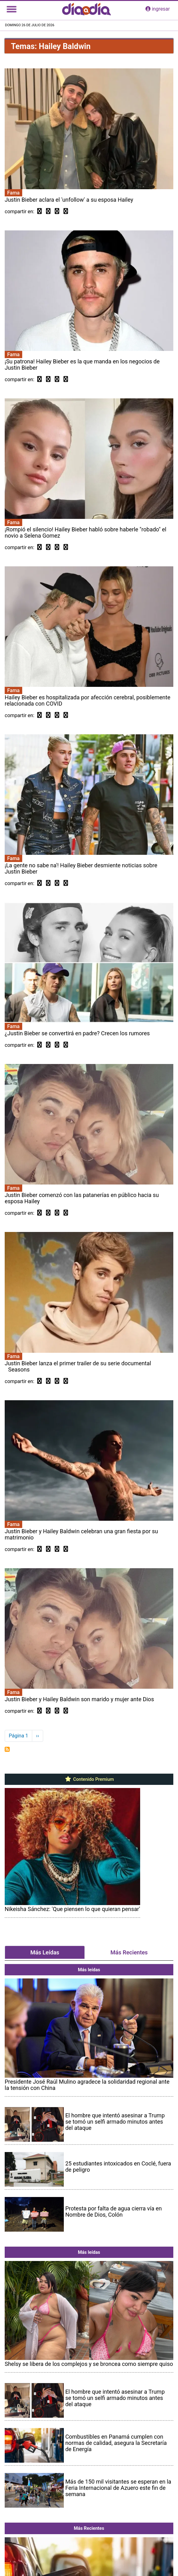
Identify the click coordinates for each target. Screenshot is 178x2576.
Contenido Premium (89, 1779)
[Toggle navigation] (11, 9)
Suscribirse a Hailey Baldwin (7, 1749)
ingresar (157, 9)
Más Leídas (44, 1952)
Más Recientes (129, 1952)
